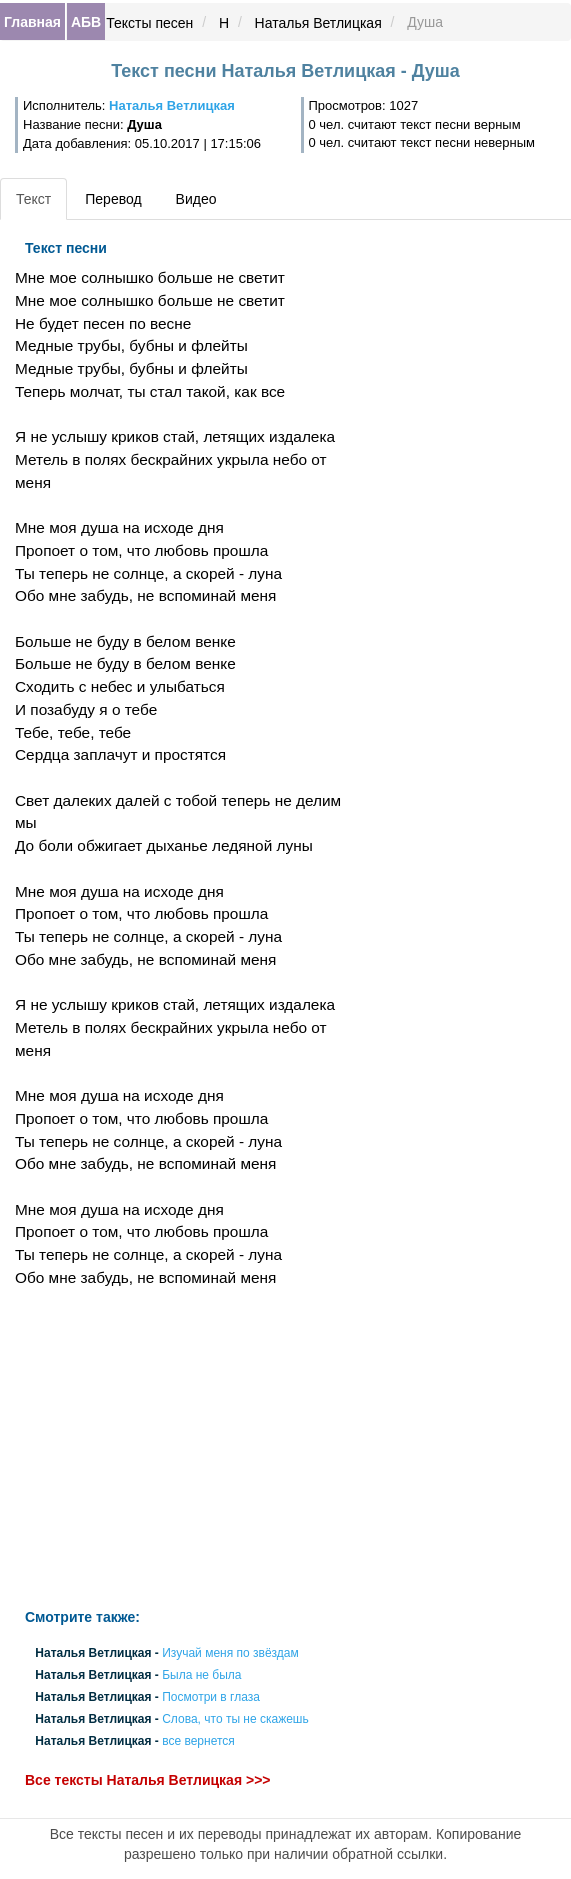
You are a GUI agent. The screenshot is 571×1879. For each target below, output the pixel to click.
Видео (196, 199)
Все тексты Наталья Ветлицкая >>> (148, 1780)
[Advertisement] (190, 1449)
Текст (33, 199)
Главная (32, 22)
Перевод (113, 199)
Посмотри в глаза (211, 1697)
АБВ (86, 22)
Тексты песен (149, 23)
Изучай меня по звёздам (230, 1653)
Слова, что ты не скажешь (235, 1720)
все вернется (198, 1742)
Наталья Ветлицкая (318, 23)
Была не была (201, 1675)
